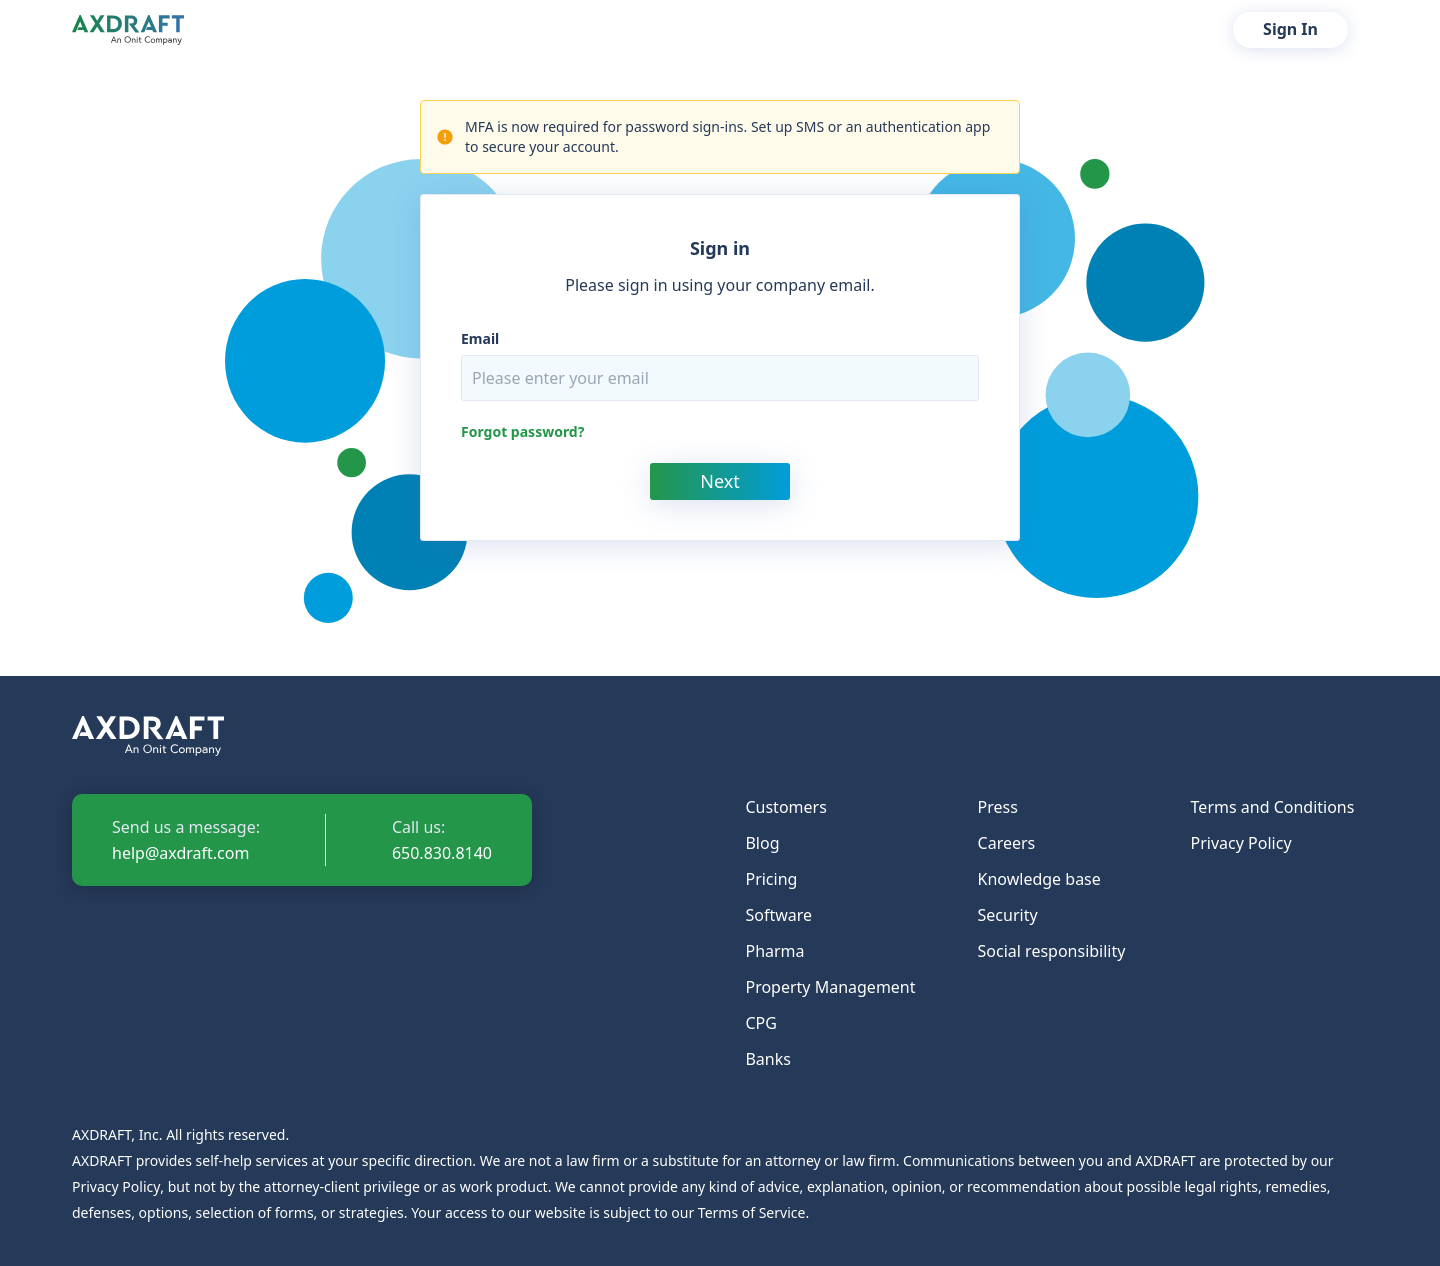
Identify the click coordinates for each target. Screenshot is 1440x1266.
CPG (760, 1023)
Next (720, 481)
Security (1008, 915)
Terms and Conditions (1273, 807)
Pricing (771, 879)
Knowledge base (1039, 879)
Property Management (830, 987)
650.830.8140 (442, 853)
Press (998, 807)
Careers (1007, 843)
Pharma (774, 951)
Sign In (1290, 29)
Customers (785, 807)
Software (778, 915)
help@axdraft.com (180, 853)
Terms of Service (752, 1212)
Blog (762, 843)
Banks (767, 1059)
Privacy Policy (1241, 843)
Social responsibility (1052, 951)
